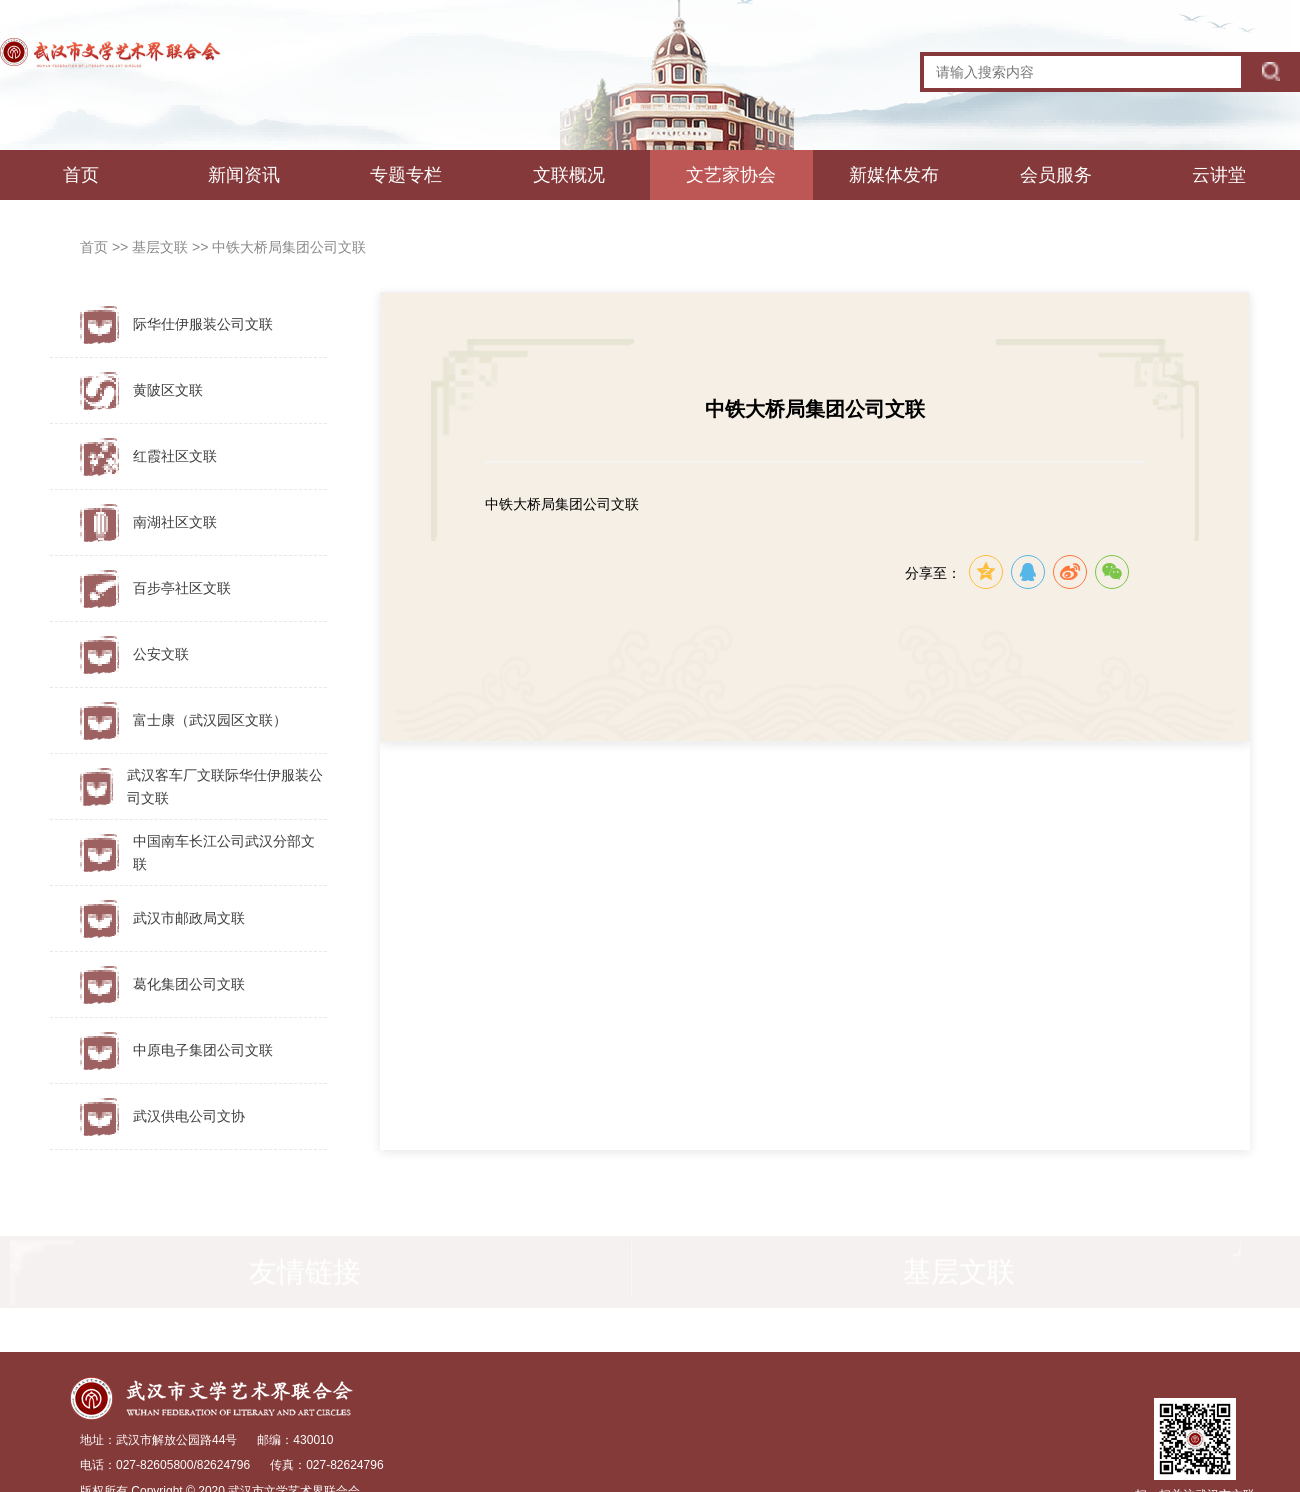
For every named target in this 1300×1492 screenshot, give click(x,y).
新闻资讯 (244, 175)
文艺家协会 (731, 175)
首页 (81, 175)
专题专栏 (406, 175)
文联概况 (569, 175)
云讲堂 (1219, 175)
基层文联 (162, 247)
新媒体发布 (894, 175)
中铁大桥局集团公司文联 (289, 247)
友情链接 (305, 1274)
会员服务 (1056, 175)
